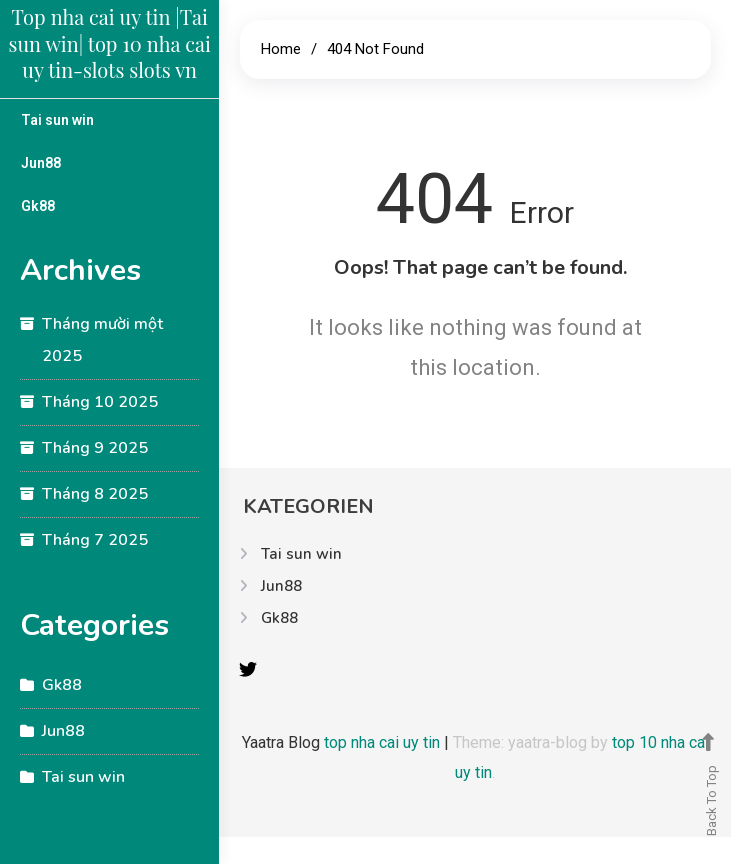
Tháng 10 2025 (100, 402)
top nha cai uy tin (384, 742)
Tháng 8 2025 (95, 494)
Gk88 (38, 206)
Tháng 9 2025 (95, 448)
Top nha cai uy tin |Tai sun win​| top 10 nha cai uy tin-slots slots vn (110, 43)
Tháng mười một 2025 (102, 340)
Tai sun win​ (57, 120)
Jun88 (41, 163)
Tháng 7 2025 (95, 540)
